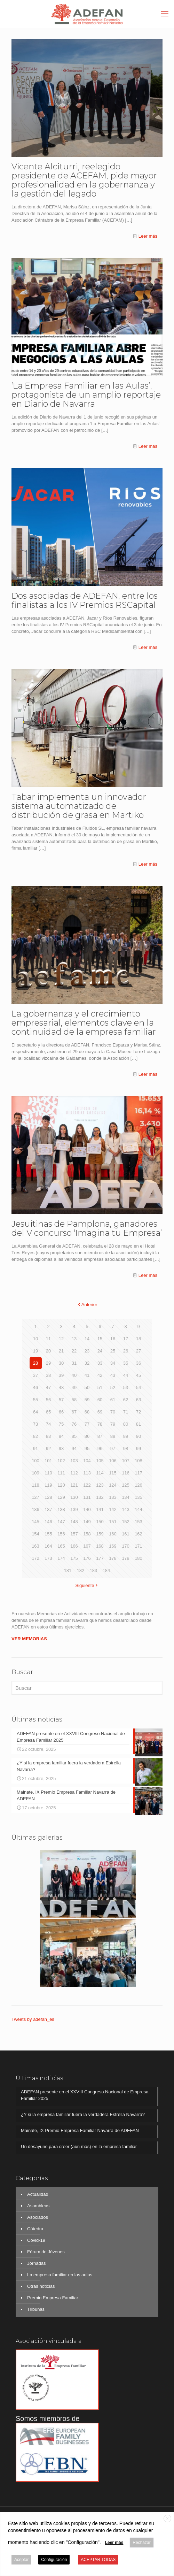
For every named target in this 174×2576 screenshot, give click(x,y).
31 (74, 1363)
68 (87, 1411)
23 (87, 1351)
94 (74, 1448)
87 (99, 1436)
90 (138, 1436)
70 (112, 1411)
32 (87, 1363)
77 (87, 1424)
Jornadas (36, 2263)
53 (125, 1387)
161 (125, 1533)
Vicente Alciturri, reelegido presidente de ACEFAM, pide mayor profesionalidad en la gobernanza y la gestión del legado (84, 180)
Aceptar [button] (21, 2559)
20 (48, 1351)
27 (138, 1351)
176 (87, 1558)
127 (35, 1497)
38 (48, 1375)
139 (74, 1509)
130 (74, 1497)
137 (48, 1509)
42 (99, 1375)
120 (61, 1485)
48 (61, 1387)
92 (48, 1448)
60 (99, 1399)
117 (138, 1472)
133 (113, 1497)
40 (74, 1375)
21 (61, 1351)
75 (61, 1424)
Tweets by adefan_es (32, 2019)
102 (61, 1460)
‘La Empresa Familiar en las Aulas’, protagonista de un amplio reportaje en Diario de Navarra (86, 395)
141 (100, 1509)
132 (100, 1497)
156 (61, 1533)
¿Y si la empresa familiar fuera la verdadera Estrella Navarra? (83, 2114)
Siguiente (86, 1585)
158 (87, 1533)
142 (113, 1509)
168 (100, 1546)
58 (74, 1399)
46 (35, 1387)
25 (112, 1351)
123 (100, 1485)
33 (99, 1363)
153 (138, 1521)
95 (87, 1448)
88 (112, 1436)
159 (100, 1533)
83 (48, 1436)
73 (35, 1424)
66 (61, 1411)
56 (48, 1399)
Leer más (148, 236)
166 (74, 1546)
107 (125, 1460)
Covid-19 (36, 2240)
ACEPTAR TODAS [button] (98, 2559)
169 (113, 1546)
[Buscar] (87, 1688)
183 (93, 1570)
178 (113, 1558)
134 (125, 1497)
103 (74, 1460)
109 (35, 1472)
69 (99, 1411)
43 (112, 1375)
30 (61, 1363)
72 (138, 1411)
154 (35, 1533)
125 (125, 1485)
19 (35, 1351)
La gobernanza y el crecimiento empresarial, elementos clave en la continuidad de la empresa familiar (83, 1023)
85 (74, 1436)
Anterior (87, 1304)
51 (99, 1387)
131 (87, 1497)
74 (48, 1424)
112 (74, 1472)
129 (61, 1497)
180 (138, 1558)
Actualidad (37, 2194)
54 (138, 1387)
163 (35, 1546)
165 (61, 1546)
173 (48, 1558)
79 (112, 1424)
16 (112, 1338)
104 (87, 1460)
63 (138, 1399)
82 (35, 1436)
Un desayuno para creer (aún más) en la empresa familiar (79, 2146)
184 (106, 1570)
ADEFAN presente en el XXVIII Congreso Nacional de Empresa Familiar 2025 (84, 2095)
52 (112, 1387)
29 (48, 1363)
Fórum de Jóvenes (46, 2251)
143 (125, 1509)
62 (125, 1399)
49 (74, 1387)
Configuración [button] (54, 2559)
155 (48, 1533)
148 (74, 1521)
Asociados (37, 2217)
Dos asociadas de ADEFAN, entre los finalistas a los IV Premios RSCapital (84, 600)
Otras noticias (41, 2286)
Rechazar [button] (141, 2542)
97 (112, 1448)
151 (113, 1521)
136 (35, 1509)
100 (35, 1460)
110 (48, 1472)
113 (87, 1472)
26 (125, 1351)
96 (99, 1448)
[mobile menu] (165, 14)
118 (35, 1485)
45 (138, 1375)
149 (87, 1521)
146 (48, 1521)
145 (35, 1521)
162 (138, 1533)
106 (113, 1460)
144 (138, 1509)
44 (125, 1375)
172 (35, 1558)
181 (68, 1570)
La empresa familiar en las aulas (59, 2274)
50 (87, 1387)
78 (99, 1424)
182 (81, 1570)
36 (138, 1363)
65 (48, 1411)
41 (87, 1375)
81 (138, 1424)
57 (61, 1399)
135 (138, 1497)
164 (48, 1546)
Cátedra (35, 2228)
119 (48, 1485)
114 (100, 1472)
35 (125, 1363)
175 (74, 1558)
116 (125, 1472)
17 (125, 1338)
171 (138, 1546)
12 (61, 1338)
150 (100, 1521)
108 (138, 1460)
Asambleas (38, 2205)
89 (125, 1436)
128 (48, 1497)
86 (87, 1436)
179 (125, 1558)
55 (35, 1399)
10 (35, 1338)
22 (74, 1351)
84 (61, 1436)
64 (35, 1411)
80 (125, 1424)
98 (125, 1448)
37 (35, 1375)
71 (125, 1411)
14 (87, 1338)
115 (113, 1472)
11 (48, 1338)
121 (74, 1485)
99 (138, 1448)
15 (99, 1338)
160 (113, 1533)
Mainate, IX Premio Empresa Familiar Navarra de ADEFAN (80, 2130)
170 (125, 1546)
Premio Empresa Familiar (52, 2297)
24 (99, 1351)
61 (112, 1399)
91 (35, 1448)
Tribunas (36, 2309)
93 (61, 1448)
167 (87, 1546)
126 (138, 1485)
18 (138, 1338)
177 (100, 1558)
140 (87, 1509)
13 (74, 1338)
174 (61, 1558)
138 (61, 1509)
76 (74, 1424)
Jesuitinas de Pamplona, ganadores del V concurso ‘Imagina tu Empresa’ (86, 1228)
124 (113, 1485)
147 (61, 1521)
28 (35, 1363)
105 (100, 1460)
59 (87, 1399)
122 (87, 1485)
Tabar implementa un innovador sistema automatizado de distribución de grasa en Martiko (78, 806)
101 (48, 1460)
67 (74, 1411)
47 (48, 1387)
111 (61, 1472)
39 (61, 1375)
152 (125, 1521)
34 (112, 1363)
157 (74, 1533)
